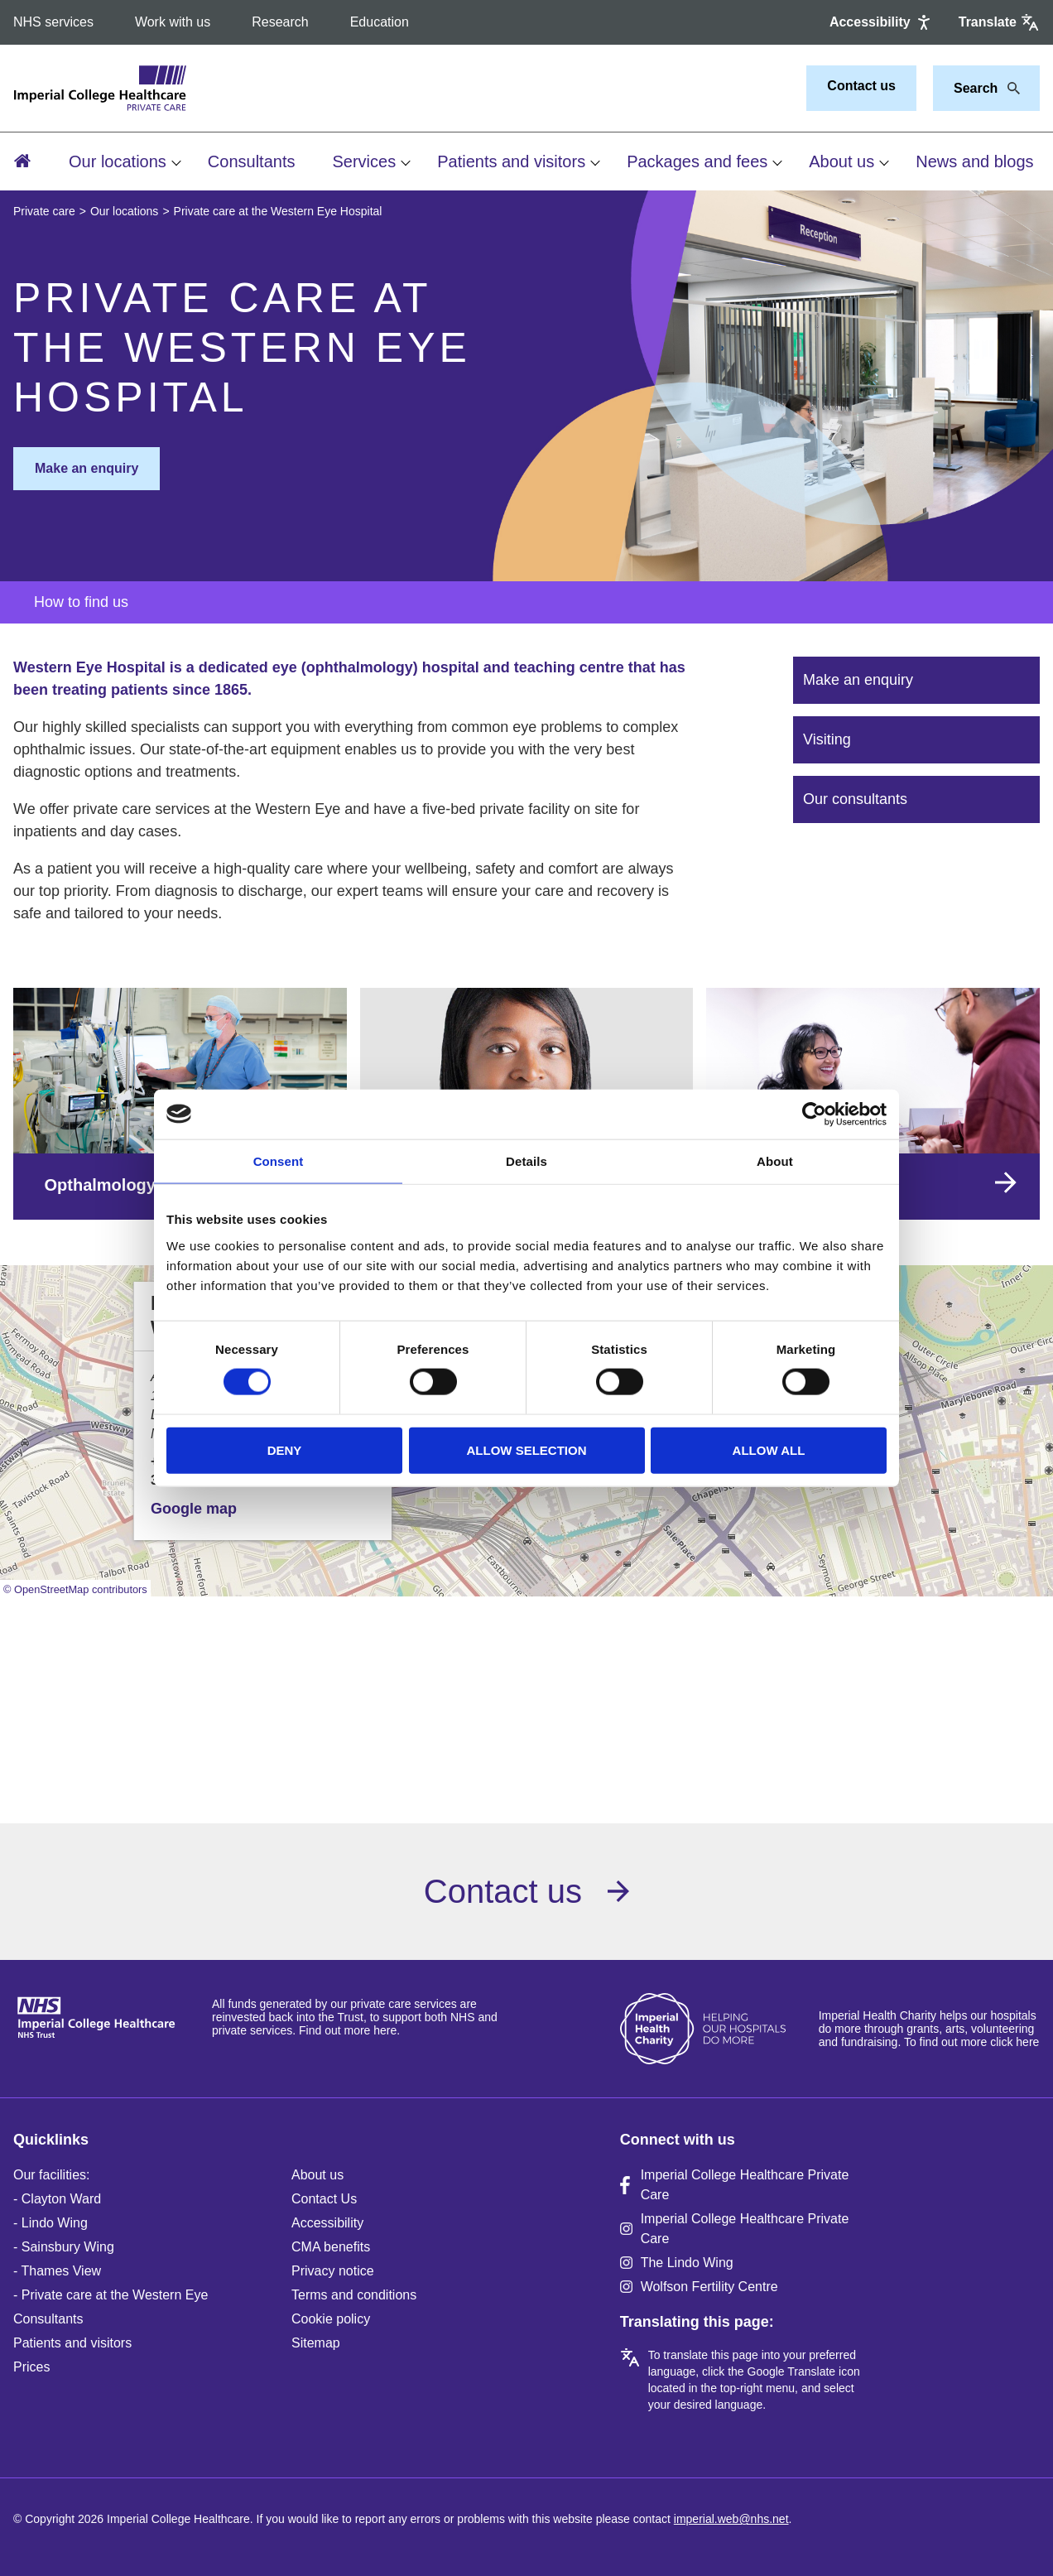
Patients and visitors (511, 161)
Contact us (861, 86)
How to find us (81, 602)
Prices (31, 2367)
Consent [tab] (278, 1160)
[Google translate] (999, 22)
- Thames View (57, 2271)
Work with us (172, 22)
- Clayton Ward (57, 2199)
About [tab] (775, 1160)
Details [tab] (526, 1160)
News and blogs (974, 161)
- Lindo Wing (50, 2223)
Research (280, 22)
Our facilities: (51, 2175)
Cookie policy (330, 2319)
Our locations (117, 161)
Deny (284, 1449)
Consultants (252, 161)
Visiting (827, 739)
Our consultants (855, 799)
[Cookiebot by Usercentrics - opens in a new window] (814, 1113)
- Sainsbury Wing (63, 2247)
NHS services (53, 22)
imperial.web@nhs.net (731, 2518)
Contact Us (324, 2199)
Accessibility (327, 2223)
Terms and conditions (353, 2295)
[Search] (1009, 89)
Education (379, 22)
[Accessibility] (881, 22)
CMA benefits (330, 2247)
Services (364, 161)
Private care (44, 211)
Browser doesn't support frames (526, 1692)
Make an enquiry (86, 468)
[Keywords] (976, 88)
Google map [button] (194, 1508)
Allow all (769, 1449)
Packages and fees (697, 161)
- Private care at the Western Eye (110, 2295)
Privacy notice (332, 2271)
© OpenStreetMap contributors (75, 1589)
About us (841, 161)
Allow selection (527, 1449)
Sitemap (315, 2343)
